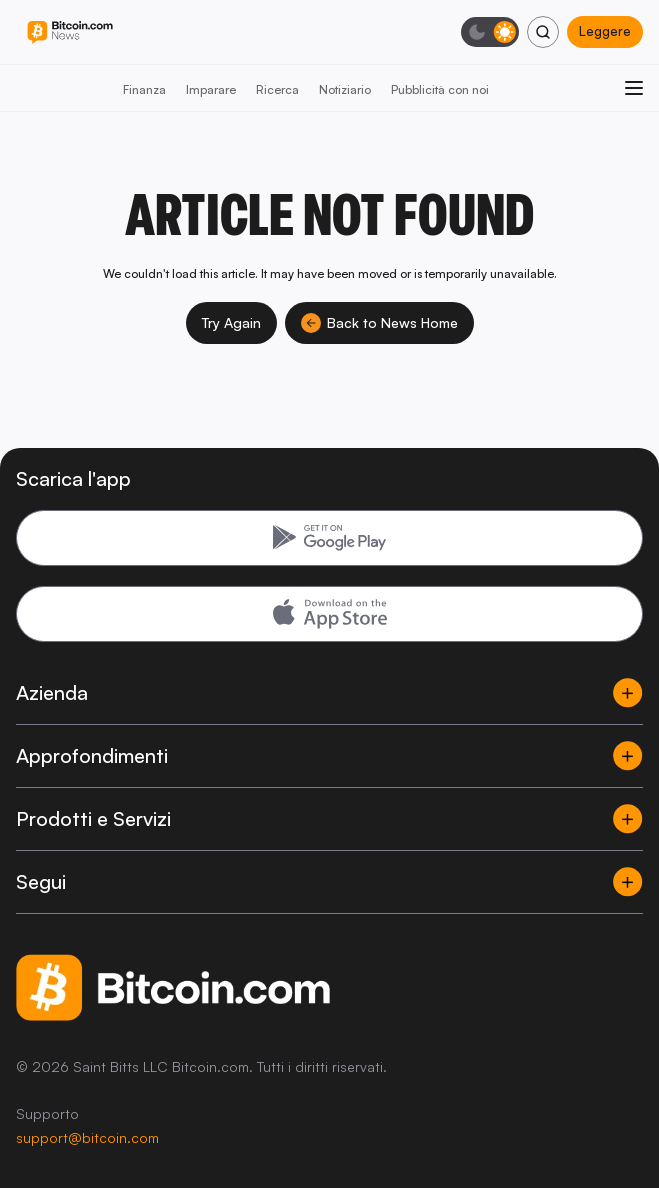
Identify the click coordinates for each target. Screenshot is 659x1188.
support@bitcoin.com (87, 1137)
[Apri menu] (634, 88)
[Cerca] (543, 32)
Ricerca (277, 89)
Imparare (211, 89)
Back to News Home (379, 323)
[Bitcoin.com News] (70, 32)
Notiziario (345, 89)
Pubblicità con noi (440, 89)
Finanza (144, 89)
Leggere (605, 31)
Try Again (231, 322)
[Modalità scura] (490, 32)
